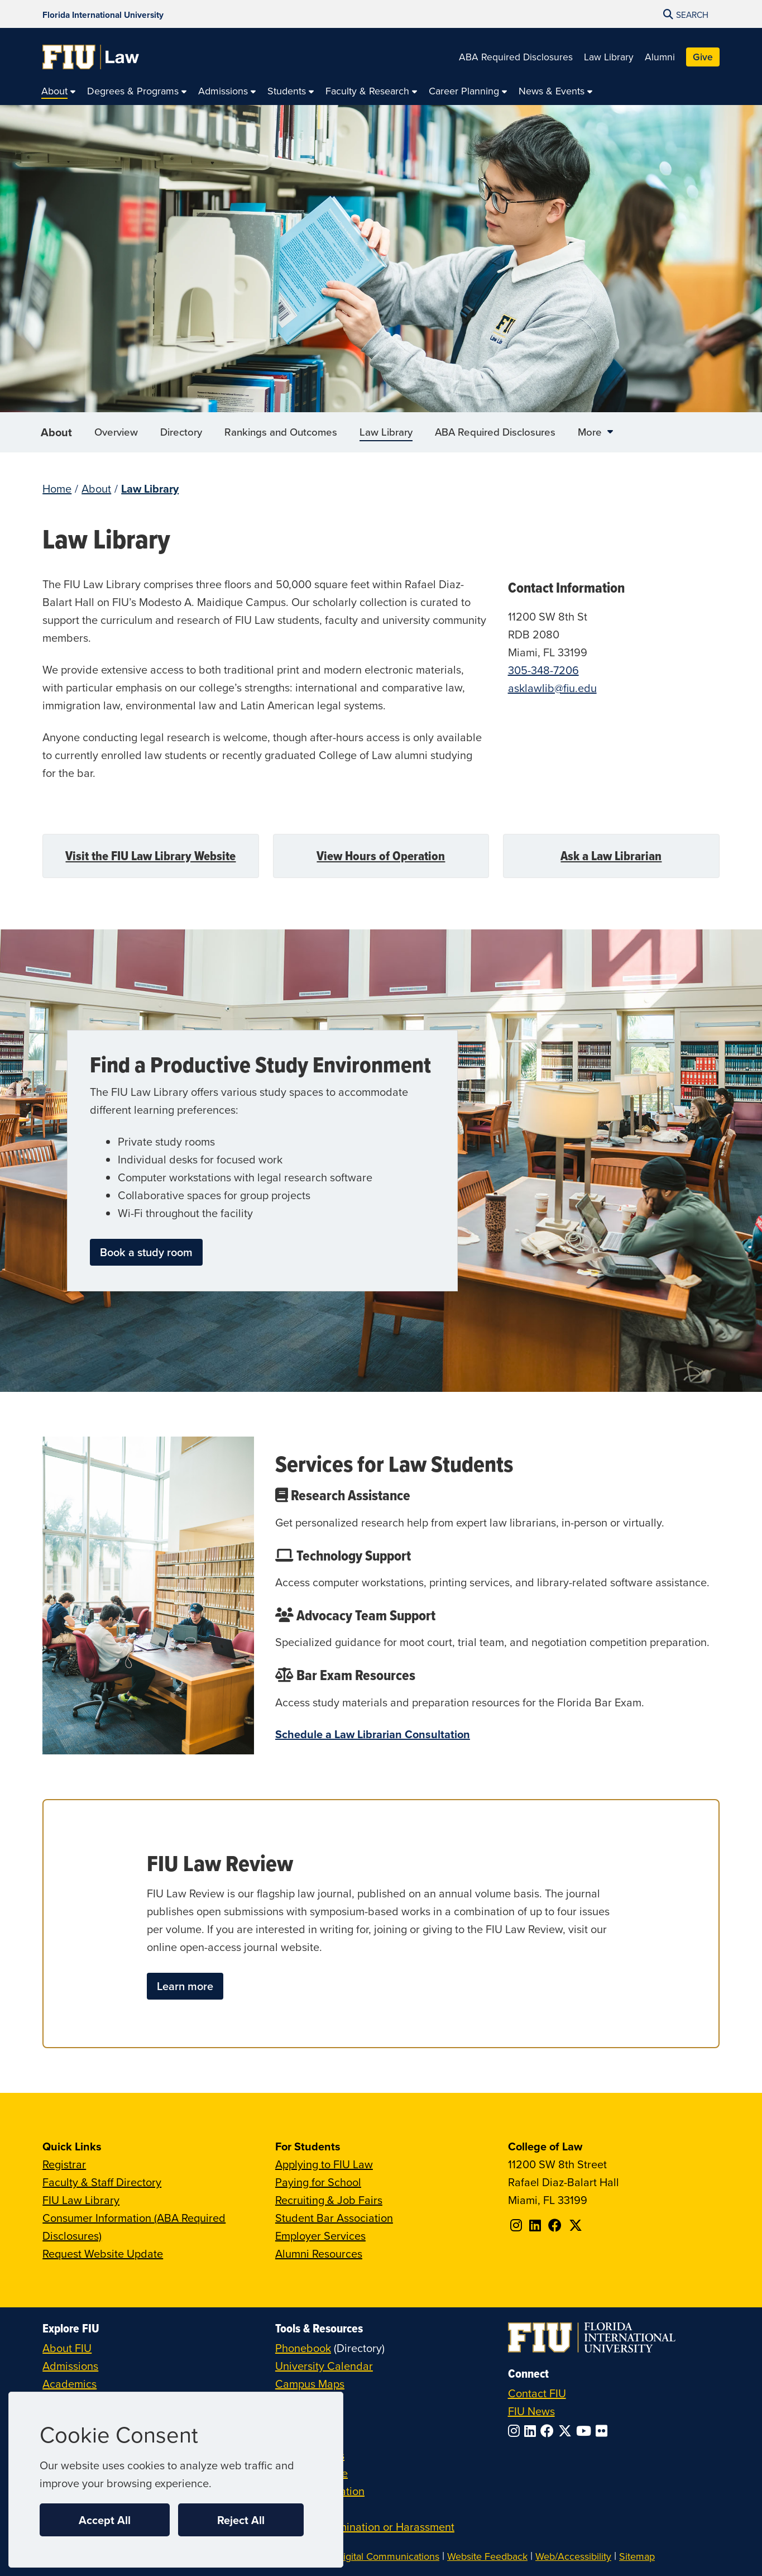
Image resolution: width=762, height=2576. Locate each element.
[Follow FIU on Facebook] (549, 2430)
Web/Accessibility (573, 2556)
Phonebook (303, 2348)
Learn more (185, 1986)
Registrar (64, 2164)
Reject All (241, 2520)
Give (703, 57)
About (56, 438)
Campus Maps (309, 2383)
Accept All (105, 2520)
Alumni (660, 57)
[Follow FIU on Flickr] (604, 2430)
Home (56, 488)
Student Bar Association (334, 2218)
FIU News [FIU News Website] (531, 2411)
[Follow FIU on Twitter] (567, 2430)
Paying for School (318, 2182)
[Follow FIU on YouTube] (586, 2430)
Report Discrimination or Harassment (364, 2526)
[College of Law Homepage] (90, 57)
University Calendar (324, 2366)
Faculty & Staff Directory (101, 2182)
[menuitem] (59, 91)
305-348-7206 (543, 670)
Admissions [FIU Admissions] (70, 2366)
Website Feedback (487, 2556)
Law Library (609, 57)
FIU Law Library (80, 2200)
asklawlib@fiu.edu (552, 688)
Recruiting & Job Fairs (328, 2200)
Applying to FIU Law (324, 2164)
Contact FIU (537, 2393)
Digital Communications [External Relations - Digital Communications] (387, 2556)
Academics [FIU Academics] (69, 2383)
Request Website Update (102, 2253)
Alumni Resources (318, 2253)
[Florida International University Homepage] (103, 14)
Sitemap (637, 2556)
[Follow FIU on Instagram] (516, 2430)
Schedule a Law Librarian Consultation (372, 1734)
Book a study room (146, 1252)
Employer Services (320, 2235)
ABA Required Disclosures (516, 57)
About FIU (67, 2348)
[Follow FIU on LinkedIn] (532, 2430)
